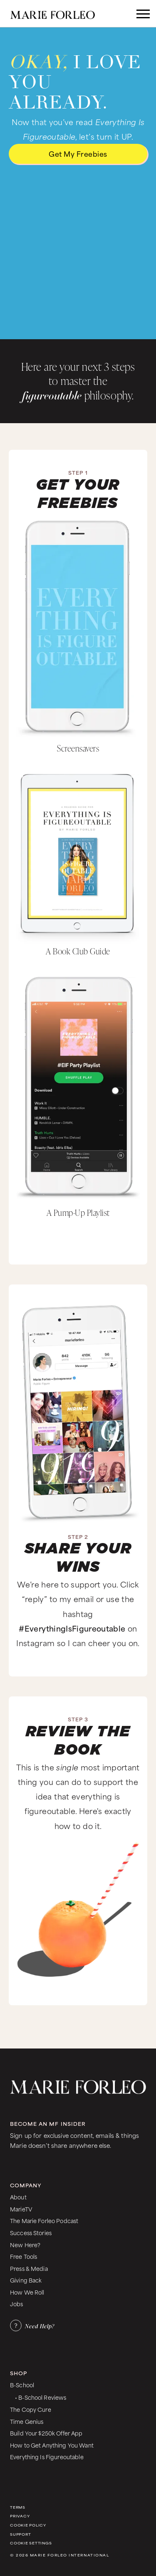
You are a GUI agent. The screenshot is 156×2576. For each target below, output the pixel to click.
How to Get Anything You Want (52, 2444)
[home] (61, 13)
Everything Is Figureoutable (47, 2456)
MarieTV (21, 2208)
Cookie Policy (28, 2525)
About (18, 2196)
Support (20, 2534)
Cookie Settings (31, 2543)
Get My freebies (78, 153)
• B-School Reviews (40, 2397)
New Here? (25, 2244)
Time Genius (27, 2421)
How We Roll (27, 2292)
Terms (17, 2507)
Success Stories (31, 2232)
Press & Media (29, 2268)
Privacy (20, 2516)
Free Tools (23, 2256)
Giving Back (26, 2279)
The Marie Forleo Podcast (44, 2220)
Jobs (16, 2303)
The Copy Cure (30, 2409)
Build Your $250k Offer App (46, 2432)
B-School (22, 2384)
